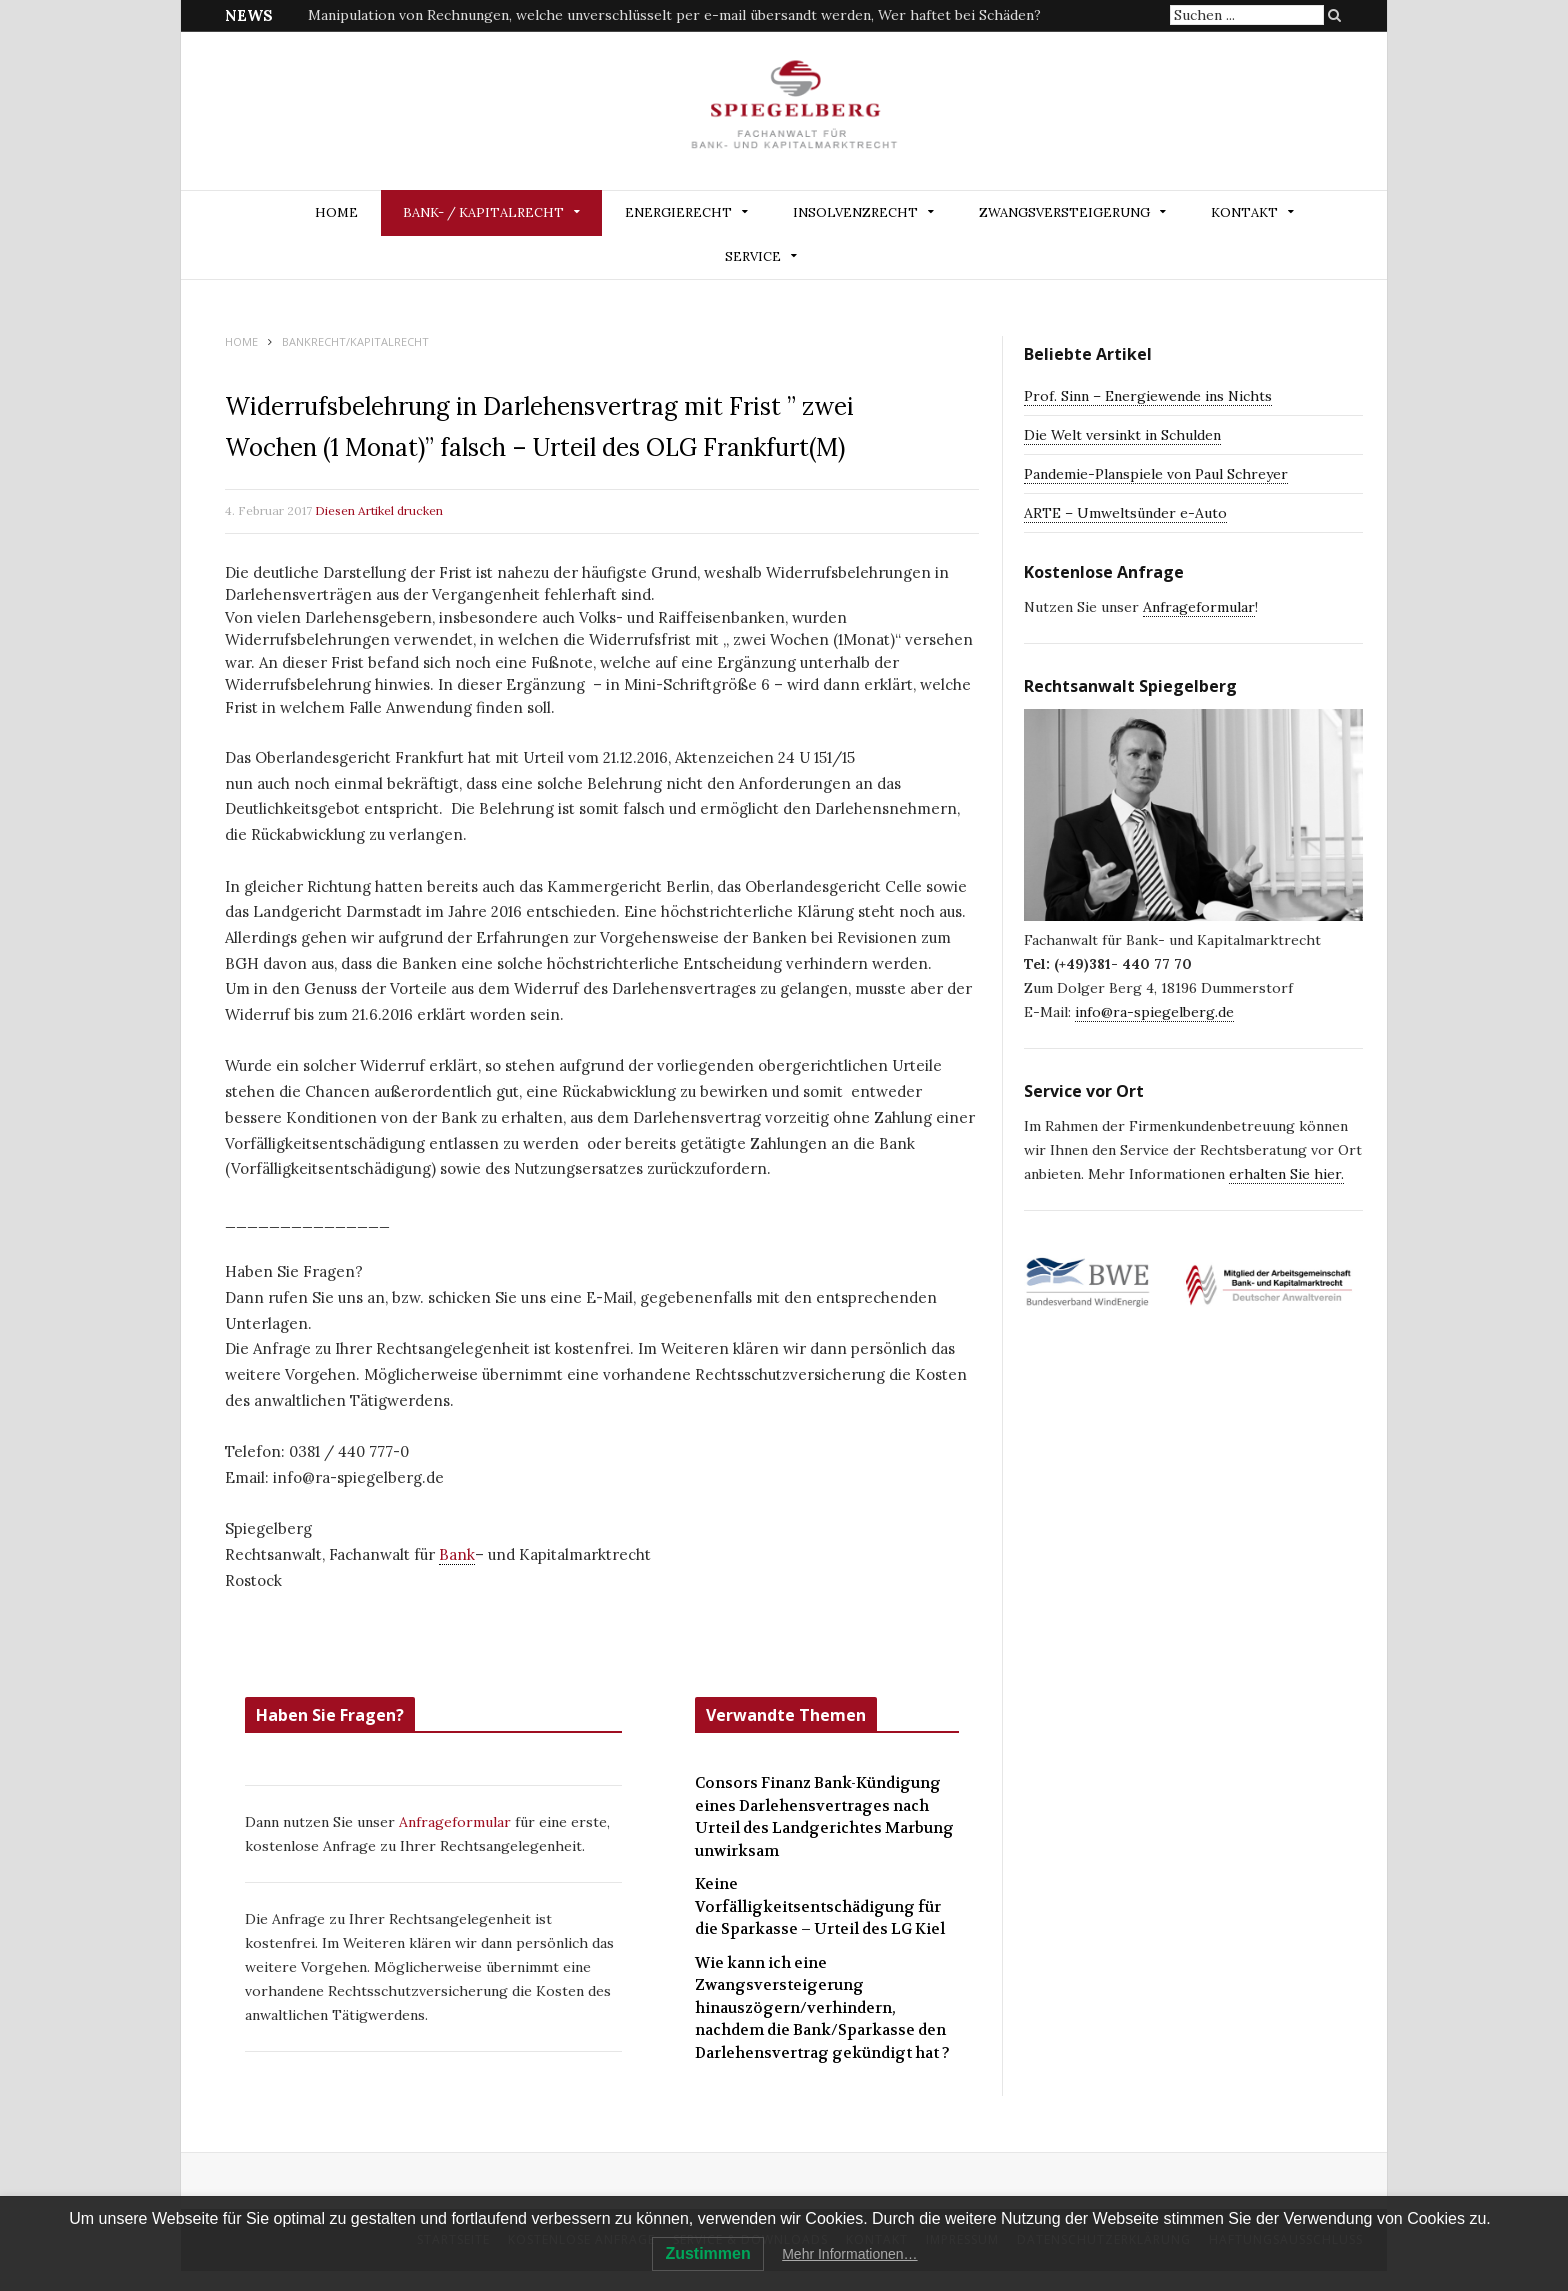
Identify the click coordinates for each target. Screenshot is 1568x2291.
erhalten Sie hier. (1286, 1174)
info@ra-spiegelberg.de (1154, 1012)
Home (336, 212)
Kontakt (1244, 212)
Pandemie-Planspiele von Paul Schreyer (1156, 474)
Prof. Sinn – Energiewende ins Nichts (1148, 396)
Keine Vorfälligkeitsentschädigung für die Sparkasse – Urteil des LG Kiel (820, 1906)
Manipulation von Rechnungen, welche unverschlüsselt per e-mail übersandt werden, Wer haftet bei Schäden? (674, 15)
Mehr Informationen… (849, 2254)
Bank (457, 1554)
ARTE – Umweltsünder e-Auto (1125, 513)
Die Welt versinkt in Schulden (1122, 435)
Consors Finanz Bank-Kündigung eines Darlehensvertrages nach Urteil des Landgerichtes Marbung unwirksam (824, 1817)
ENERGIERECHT (678, 212)
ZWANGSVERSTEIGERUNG (1064, 212)
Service (753, 256)
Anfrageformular (457, 1822)
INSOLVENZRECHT (855, 212)
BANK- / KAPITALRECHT (483, 212)
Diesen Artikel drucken (379, 510)
